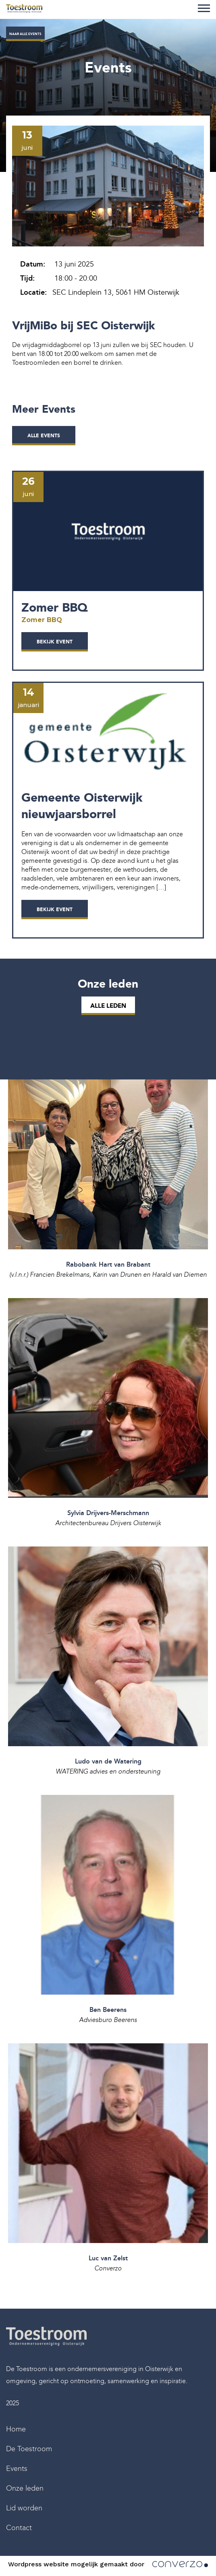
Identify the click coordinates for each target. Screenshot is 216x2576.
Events (16, 2468)
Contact (19, 2527)
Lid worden (24, 2508)
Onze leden (25, 2488)
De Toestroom (29, 2448)
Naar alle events (25, 34)
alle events (43, 436)
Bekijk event (55, 642)
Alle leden (108, 1006)
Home (16, 2429)
